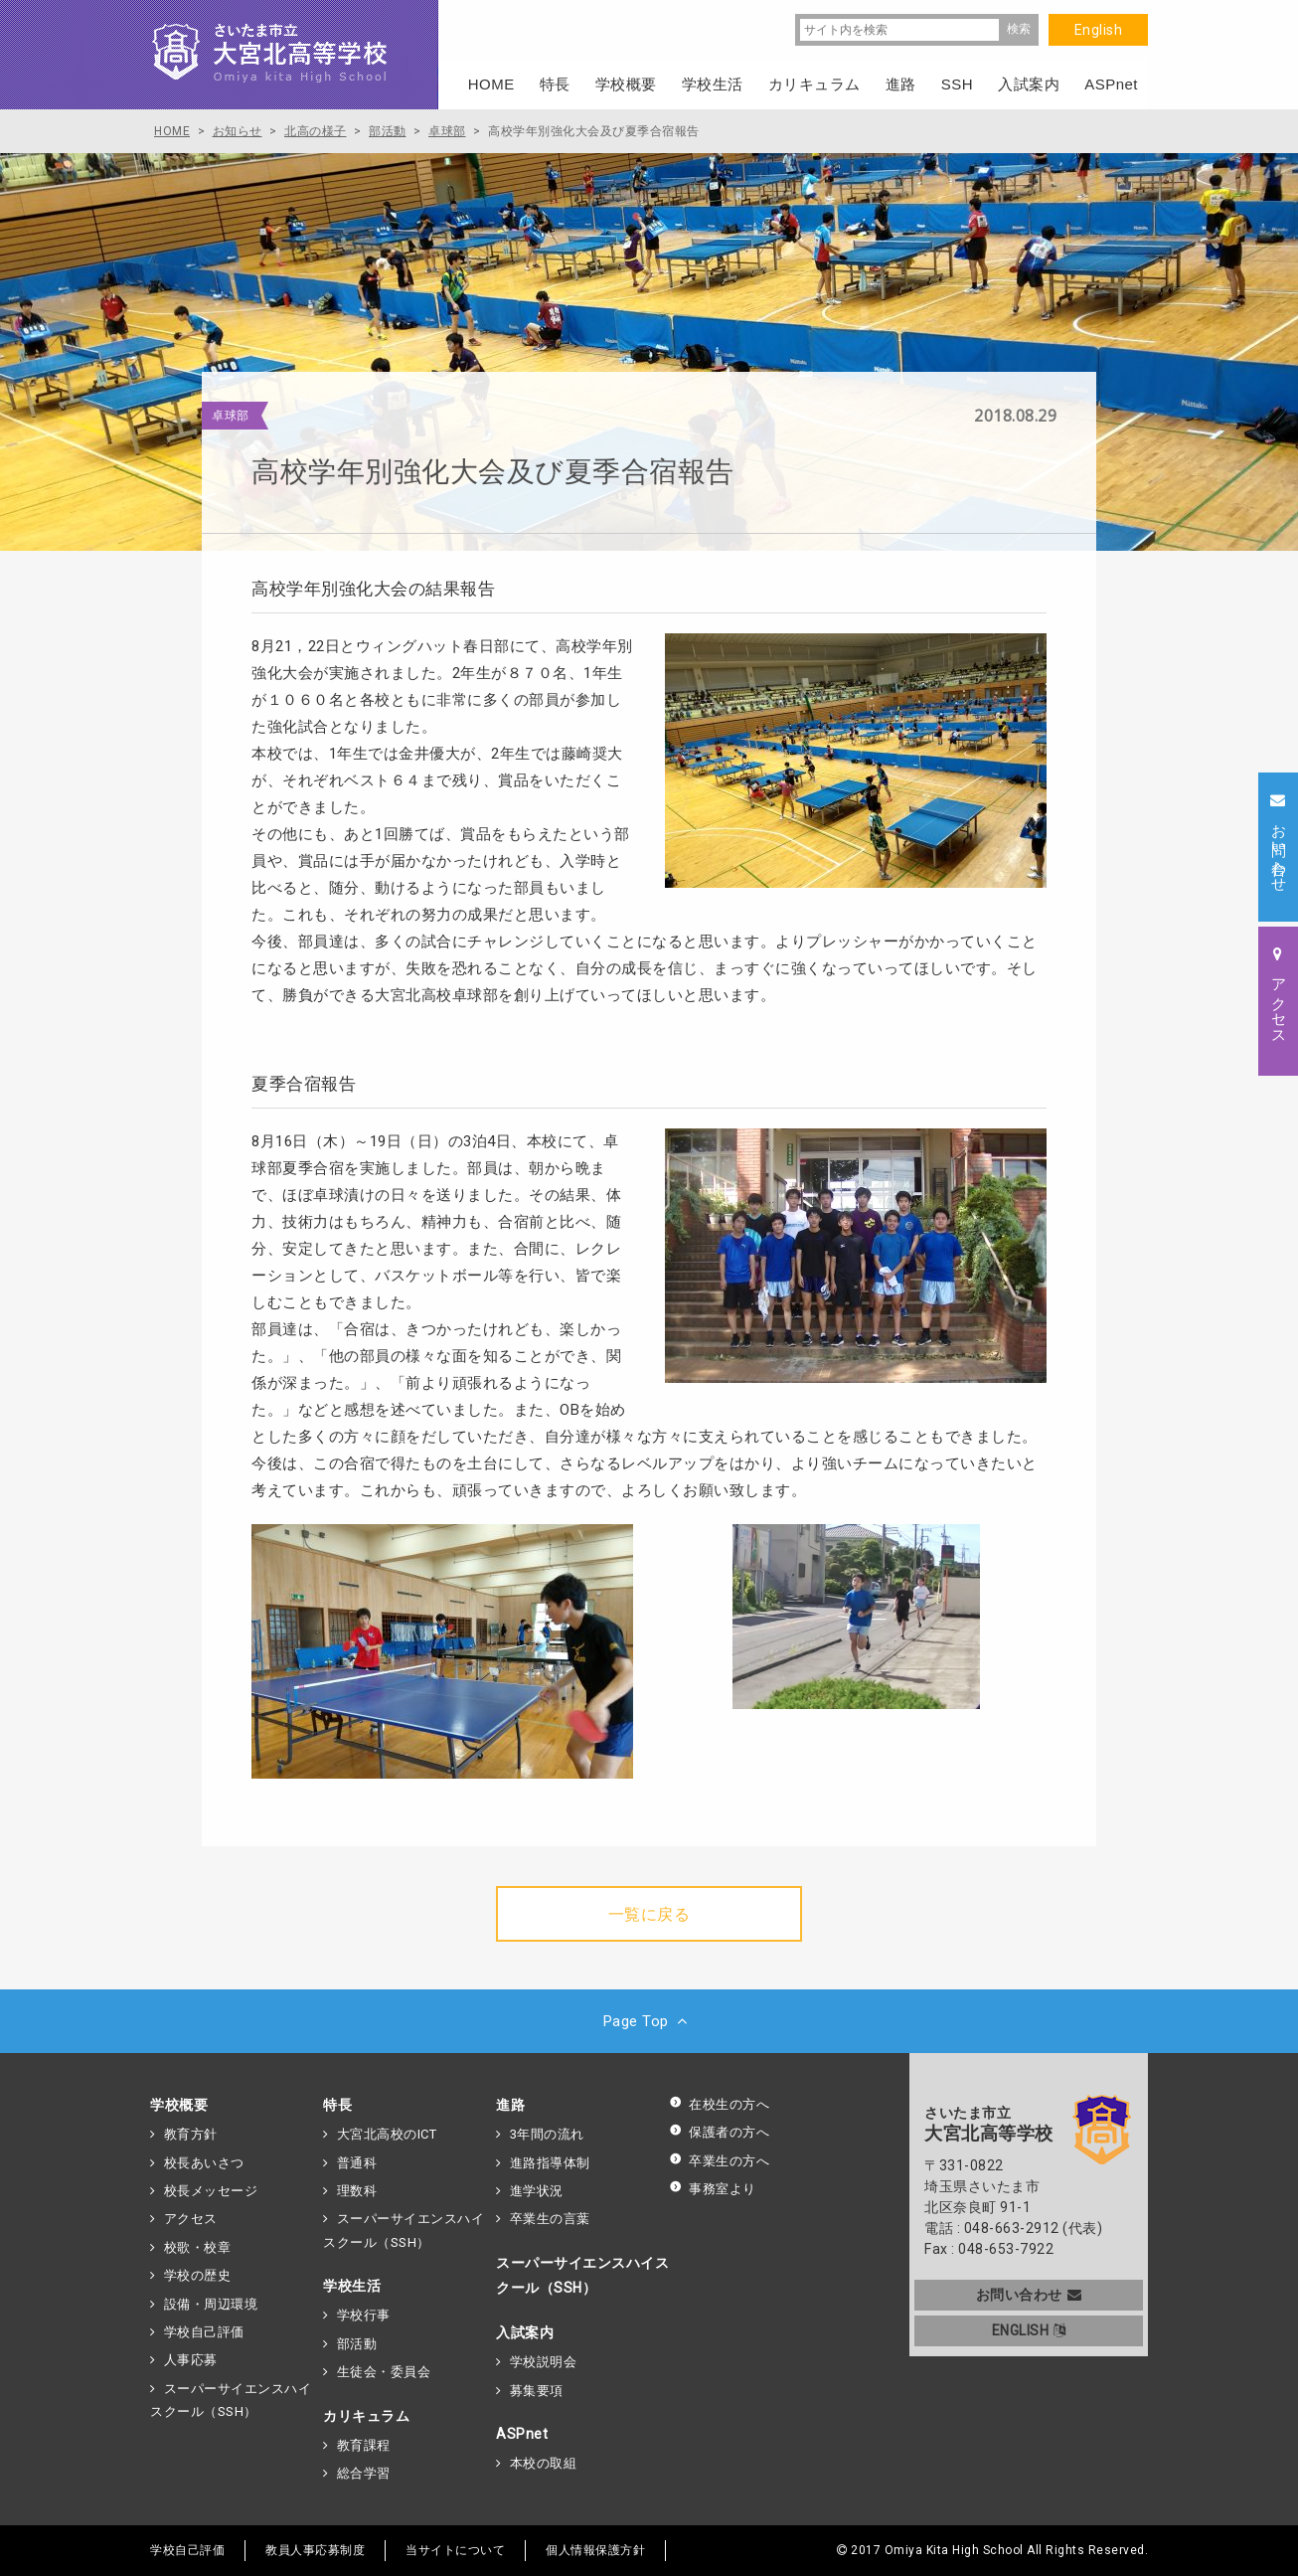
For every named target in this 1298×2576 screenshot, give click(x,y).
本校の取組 (543, 2463)
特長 (337, 2105)
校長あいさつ (204, 2162)
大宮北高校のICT (387, 2134)
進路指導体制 (550, 2162)
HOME (491, 84)
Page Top (649, 2021)
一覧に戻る (649, 1914)
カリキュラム (366, 2416)
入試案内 (525, 2332)
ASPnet (522, 2434)
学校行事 (364, 2315)
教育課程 (364, 2445)
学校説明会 (543, 2361)
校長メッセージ (211, 2190)
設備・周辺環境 (211, 2304)
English (1098, 30)
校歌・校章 (198, 2247)
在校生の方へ (719, 2104)
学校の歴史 (198, 2275)
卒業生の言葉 (550, 2218)
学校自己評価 (204, 2331)
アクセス (191, 2218)
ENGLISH (1029, 2330)
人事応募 (191, 2359)
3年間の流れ (547, 2134)
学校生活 (352, 2286)
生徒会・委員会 (384, 2371)
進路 (510, 2105)
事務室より (712, 2188)
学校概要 (179, 2105)
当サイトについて (455, 2550)
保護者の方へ (719, 2132)
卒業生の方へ (719, 2160)
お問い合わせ (1029, 2295)
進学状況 (537, 2190)
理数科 (357, 2190)
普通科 (357, 2162)
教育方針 (191, 2134)
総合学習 (364, 2473)
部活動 (357, 2343)
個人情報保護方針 (595, 2550)
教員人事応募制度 (315, 2550)
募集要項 (537, 2390)
